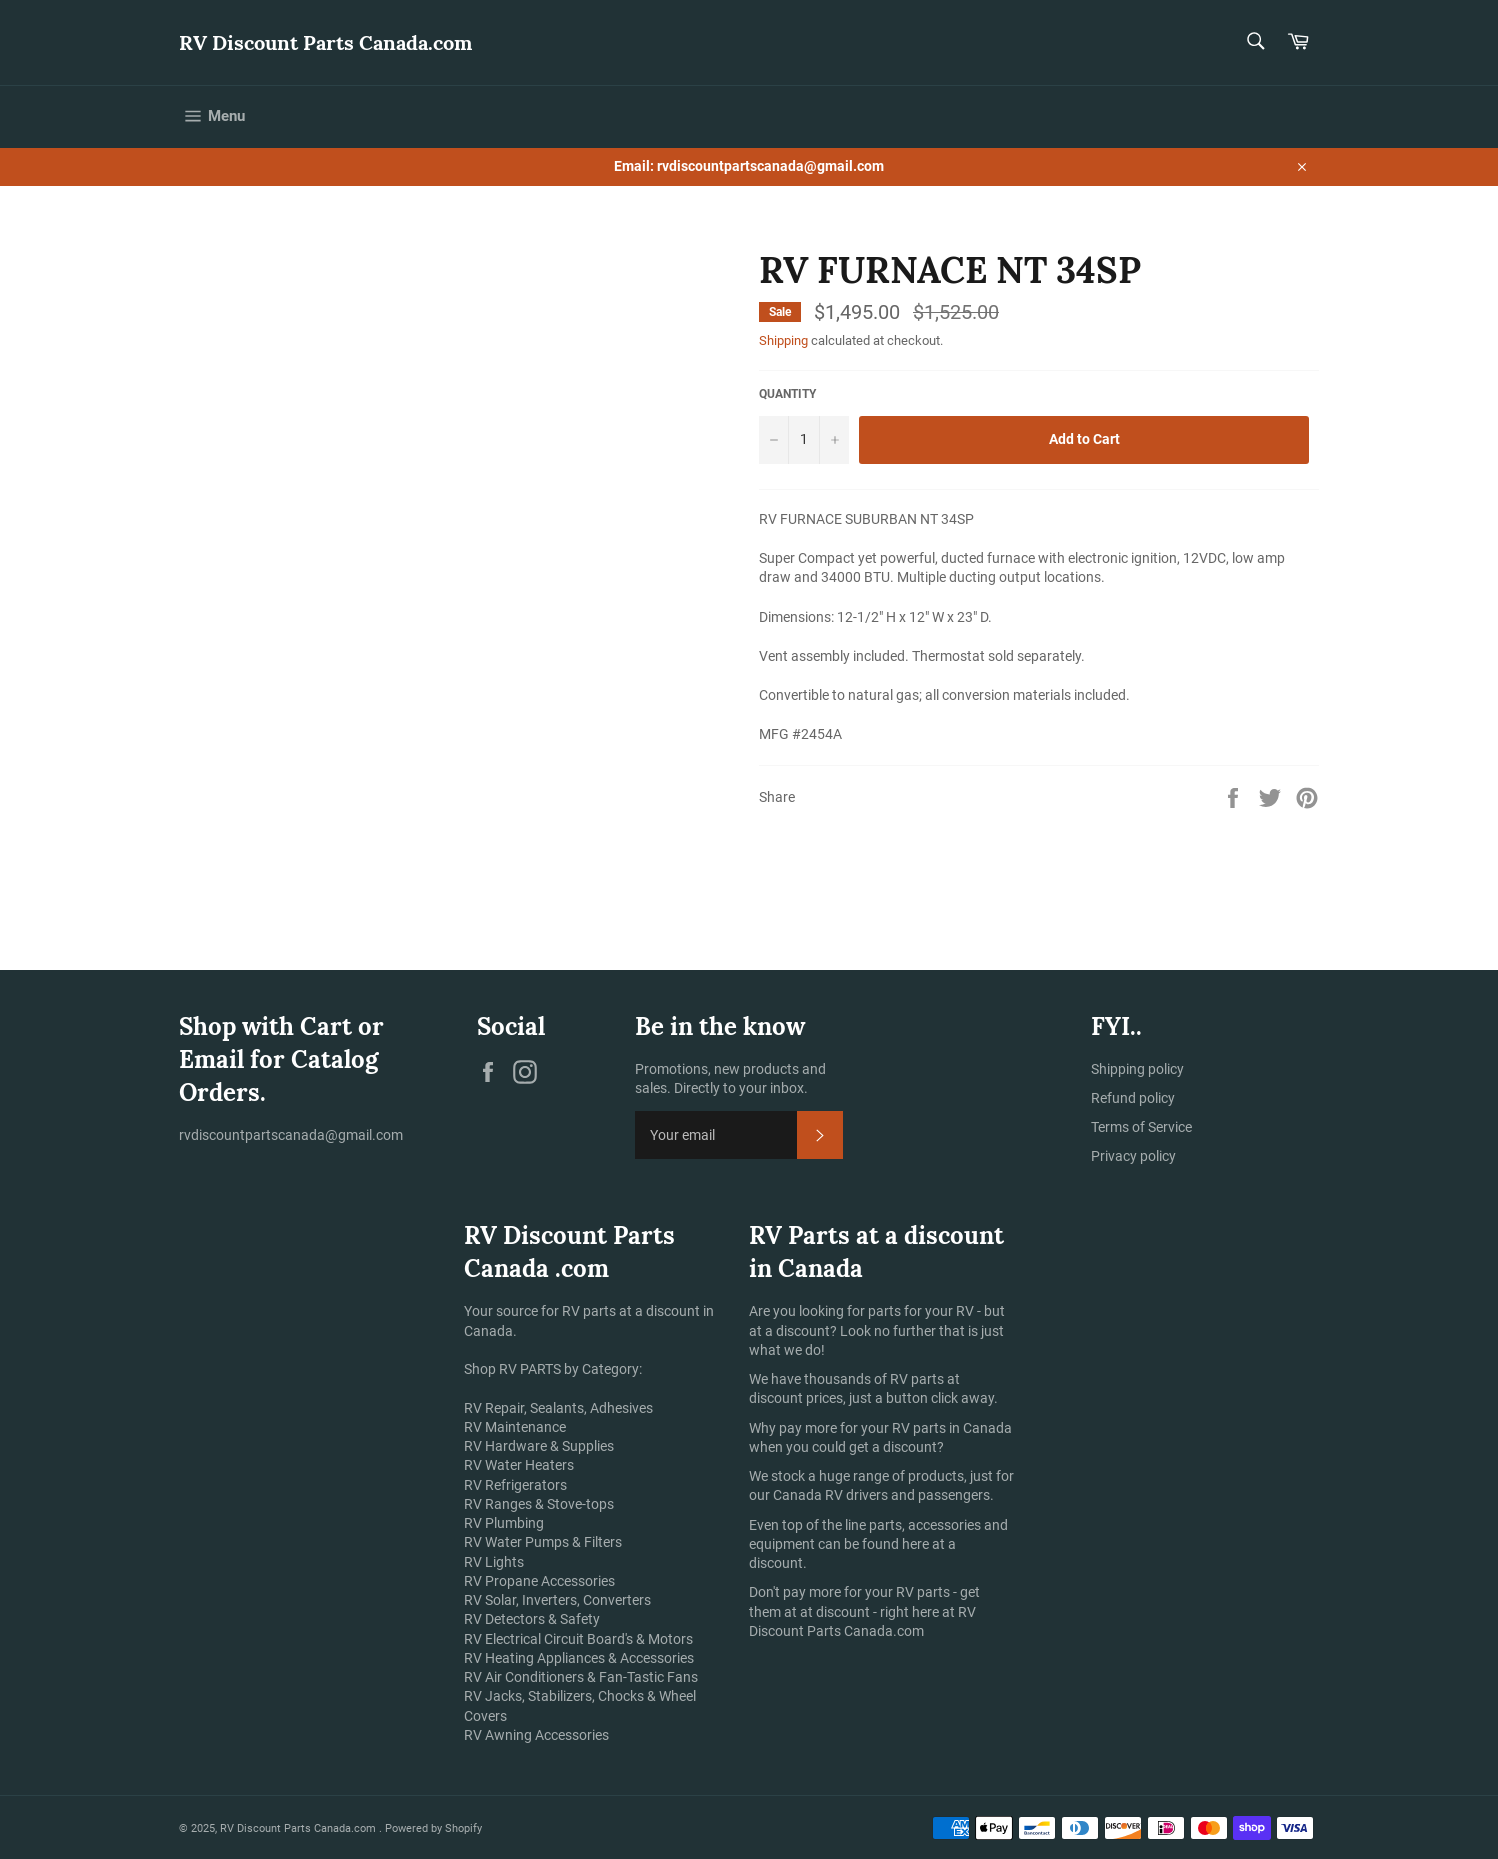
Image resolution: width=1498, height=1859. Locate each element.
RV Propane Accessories (539, 1581)
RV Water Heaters (519, 1465)
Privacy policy (1133, 1156)
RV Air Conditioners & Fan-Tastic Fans (581, 1677)
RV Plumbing (504, 1523)
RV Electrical (502, 1639)
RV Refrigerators (515, 1485)
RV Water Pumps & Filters (543, 1542)
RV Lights (494, 1562)
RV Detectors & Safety (532, 1619)
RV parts (918, 1379)
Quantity (787, 394)
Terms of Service (1141, 1127)
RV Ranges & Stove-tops (539, 1504)
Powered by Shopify (433, 1828)
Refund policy (1133, 1098)
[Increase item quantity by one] (834, 440)
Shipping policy (1137, 1069)
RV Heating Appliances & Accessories (579, 1658)
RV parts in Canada (952, 1428)
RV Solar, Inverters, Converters (557, 1600)
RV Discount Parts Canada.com (325, 42)
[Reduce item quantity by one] (774, 440)
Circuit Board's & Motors (618, 1639)
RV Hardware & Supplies (539, 1446)
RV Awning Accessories (536, 1735)
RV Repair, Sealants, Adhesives (558, 1408)
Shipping (783, 340)
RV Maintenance (515, 1427)
